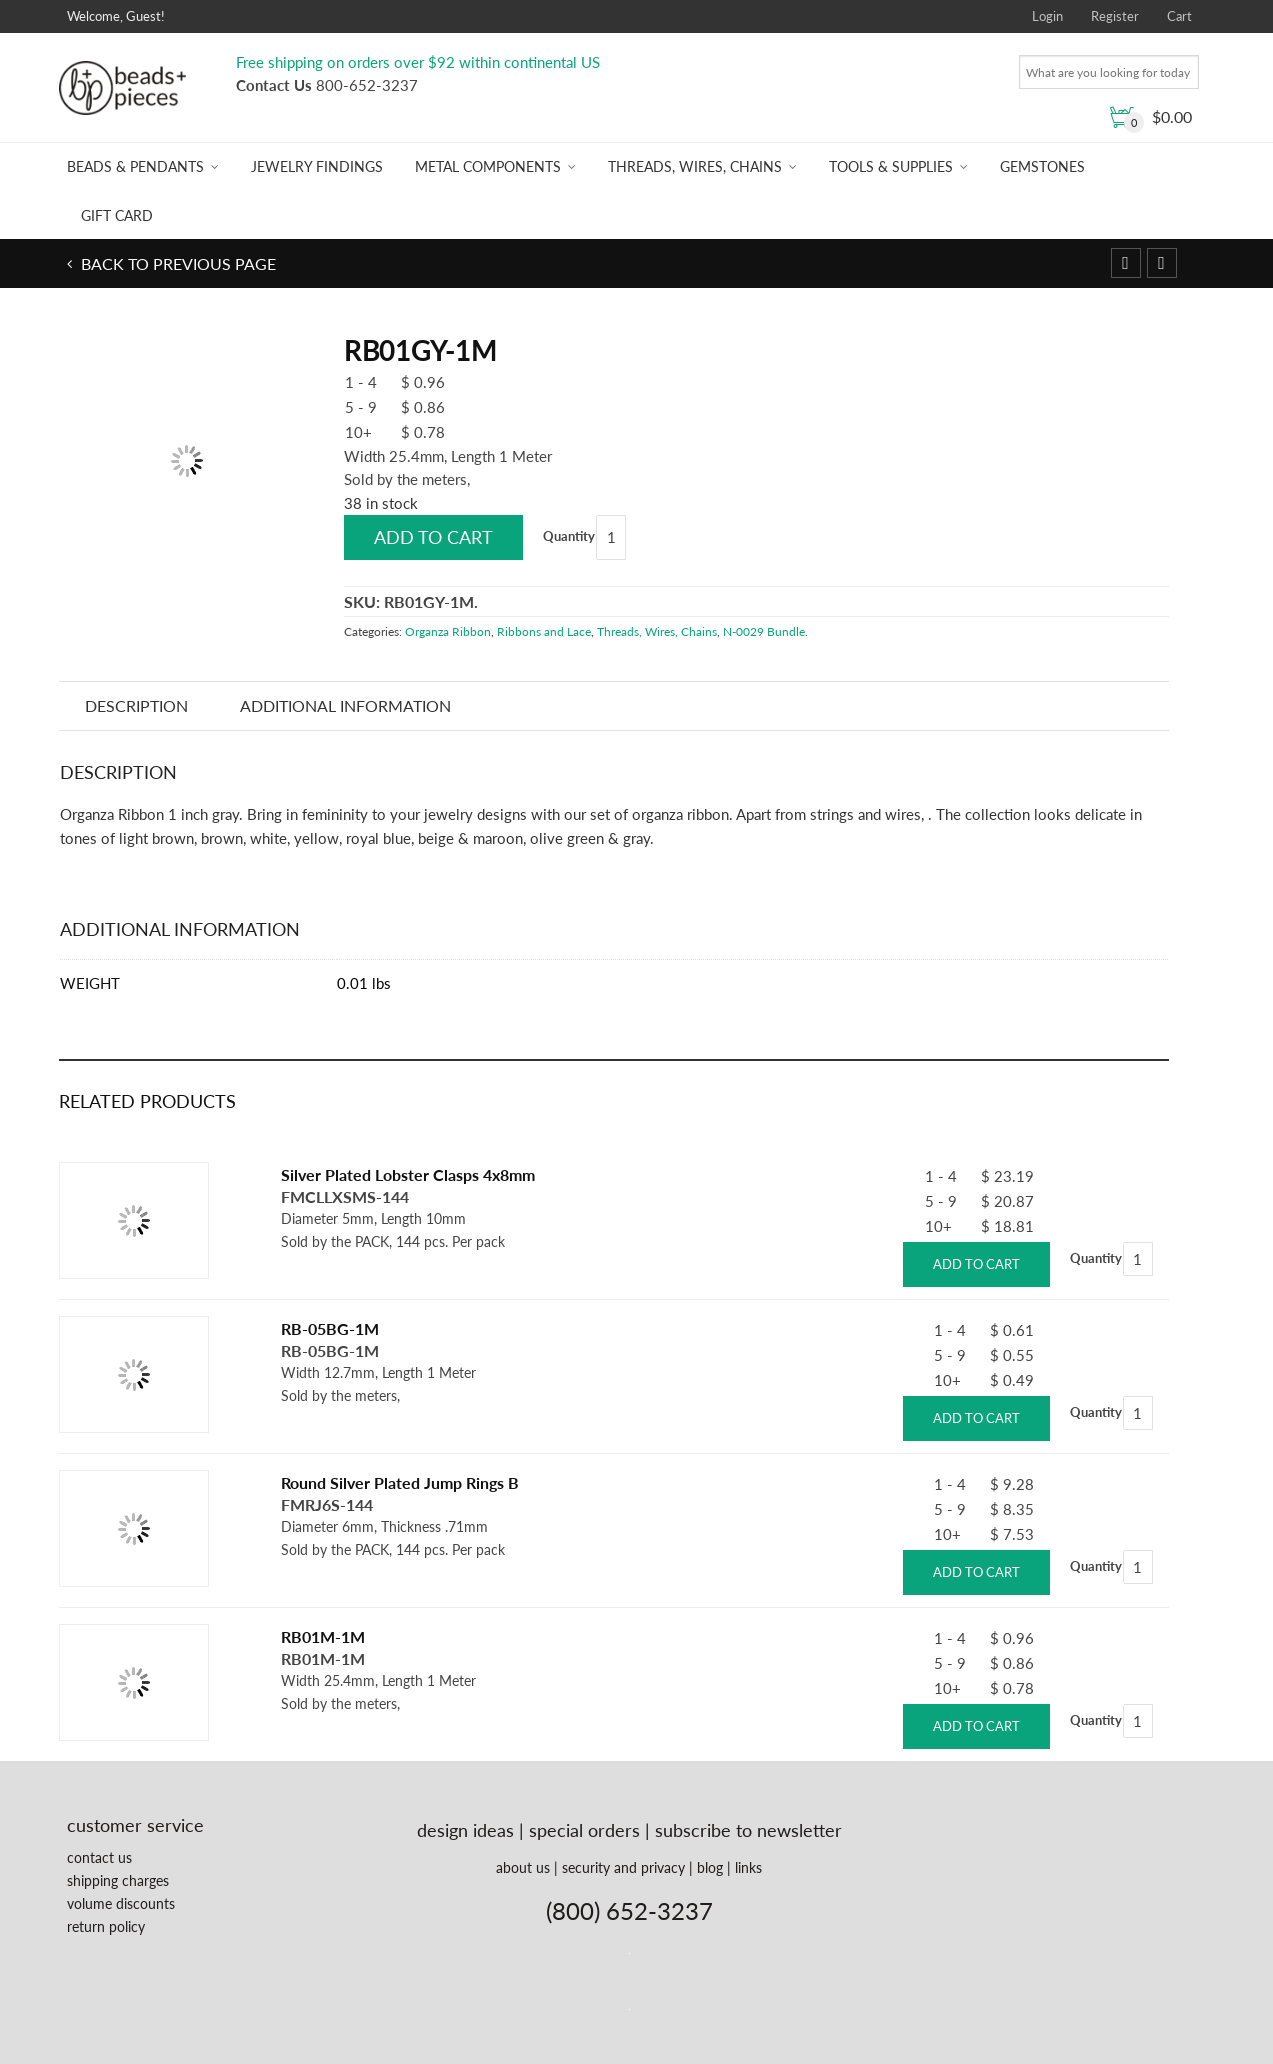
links (748, 1867)
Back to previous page (176, 263)
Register (1115, 16)
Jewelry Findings (317, 166)
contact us (99, 1857)
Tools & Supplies (891, 166)
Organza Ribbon (448, 631)
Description (136, 705)
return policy (106, 1926)
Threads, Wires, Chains (695, 166)
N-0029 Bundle (764, 631)
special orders (584, 1830)
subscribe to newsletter (748, 1830)
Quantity (569, 536)
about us (523, 1867)
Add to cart (433, 537)
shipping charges (118, 1880)
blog (710, 1867)
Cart (1179, 16)
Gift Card (117, 215)
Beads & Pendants (135, 166)
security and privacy (623, 1867)
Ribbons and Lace (544, 631)
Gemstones (1042, 166)
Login (1047, 16)
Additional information (345, 705)
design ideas (465, 1830)
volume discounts (121, 1903)
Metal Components (488, 166)
